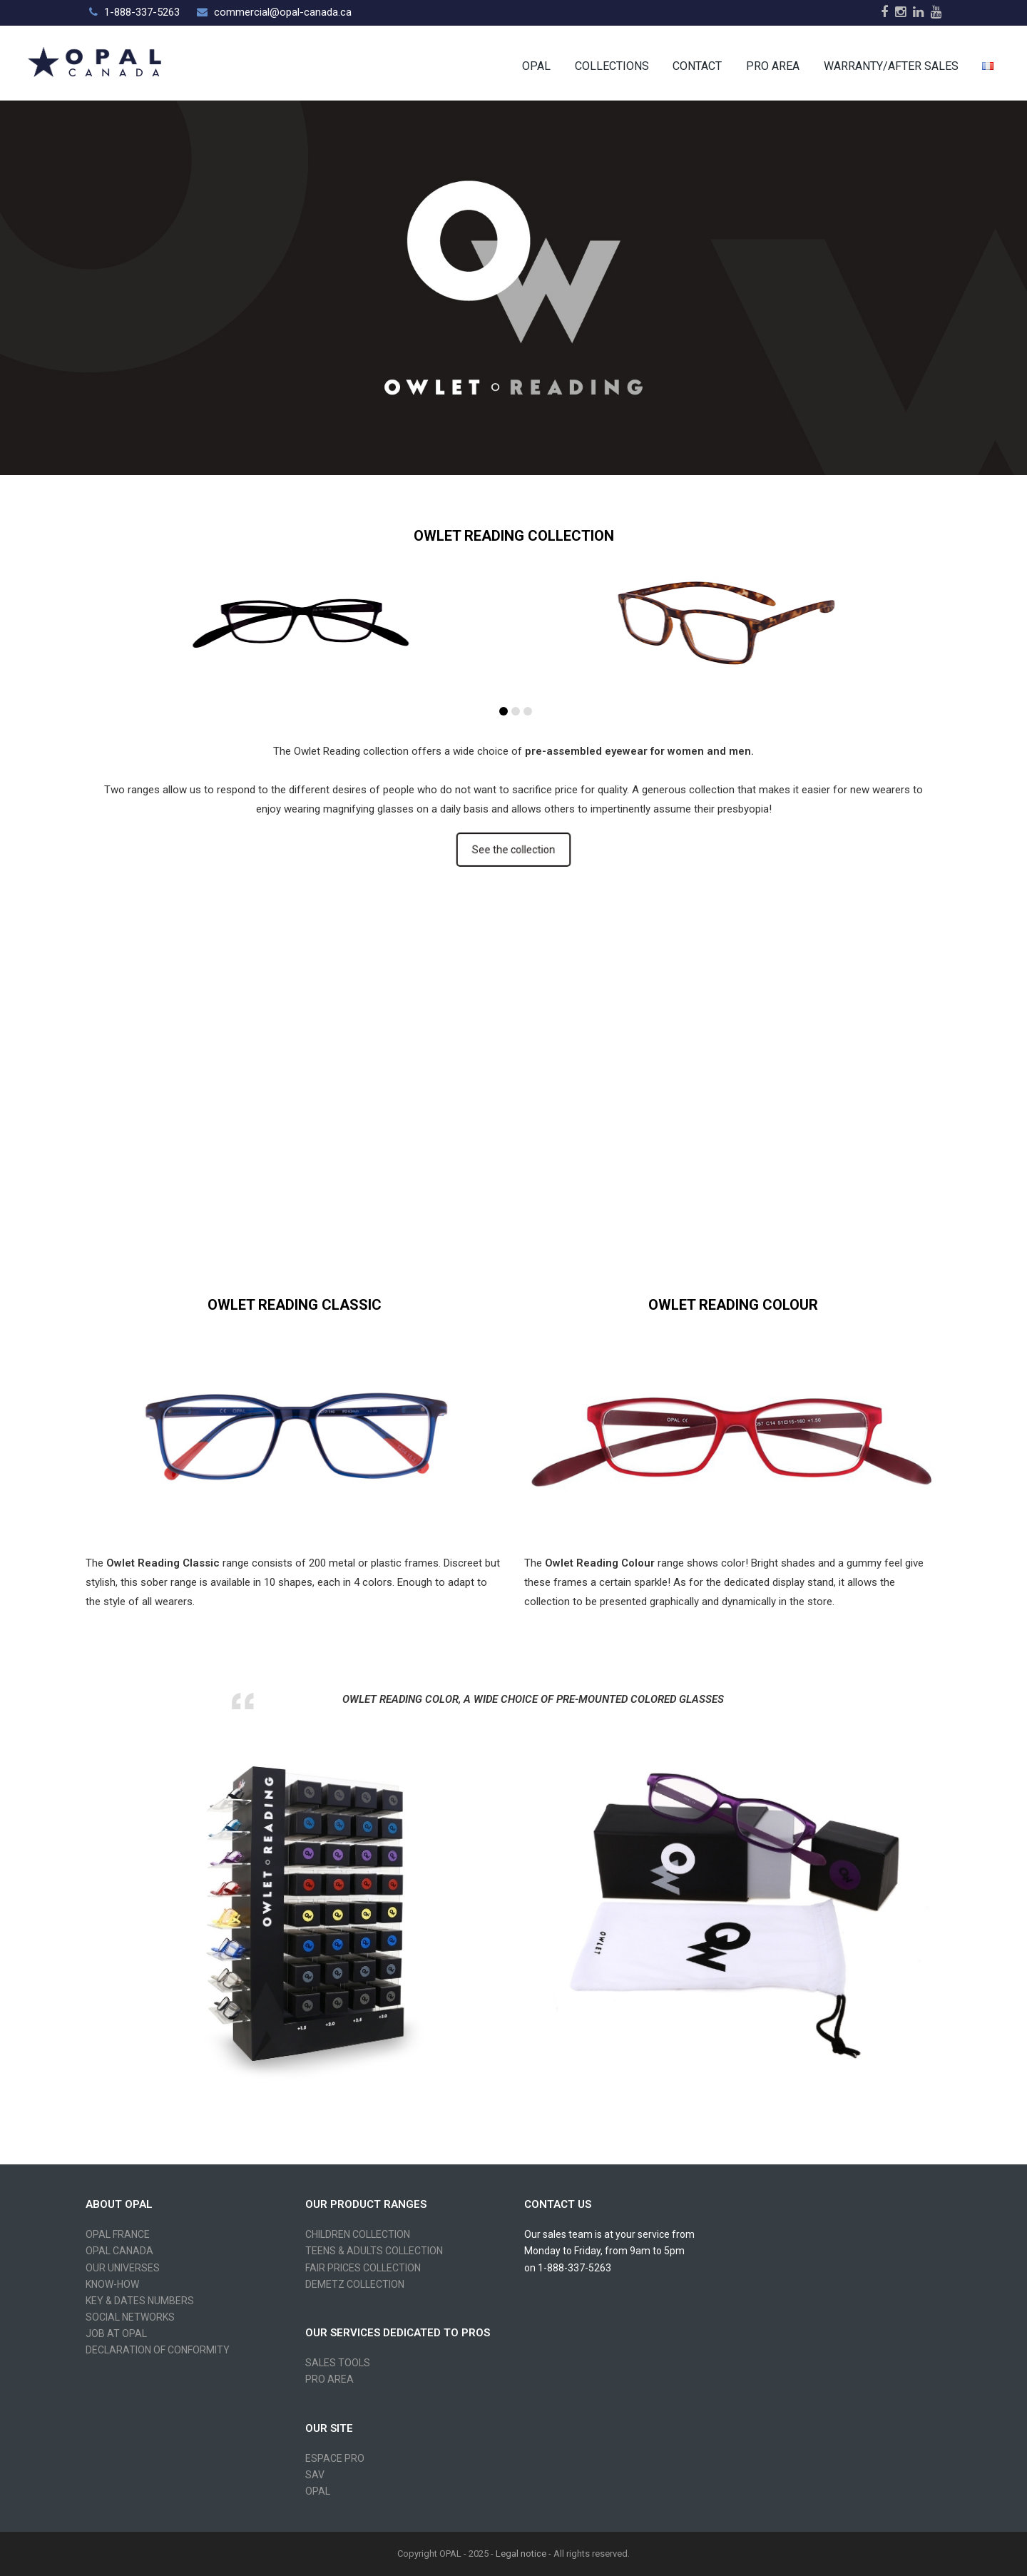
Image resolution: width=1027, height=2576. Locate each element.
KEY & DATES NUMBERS (140, 2300)
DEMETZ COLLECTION (354, 2284)
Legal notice (521, 2553)
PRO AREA (329, 2379)
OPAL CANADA (119, 2250)
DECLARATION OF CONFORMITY (158, 2350)
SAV (315, 2474)
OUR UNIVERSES (123, 2268)
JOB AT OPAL (116, 2333)
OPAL (317, 2491)
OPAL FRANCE (118, 2234)
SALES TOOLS (337, 2362)
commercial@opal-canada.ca (283, 12)
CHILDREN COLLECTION (357, 2234)
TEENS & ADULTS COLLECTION (374, 2250)
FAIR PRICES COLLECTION (363, 2268)
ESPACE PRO (334, 2458)
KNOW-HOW (112, 2284)
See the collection (513, 850)
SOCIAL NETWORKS (130, 2317)
